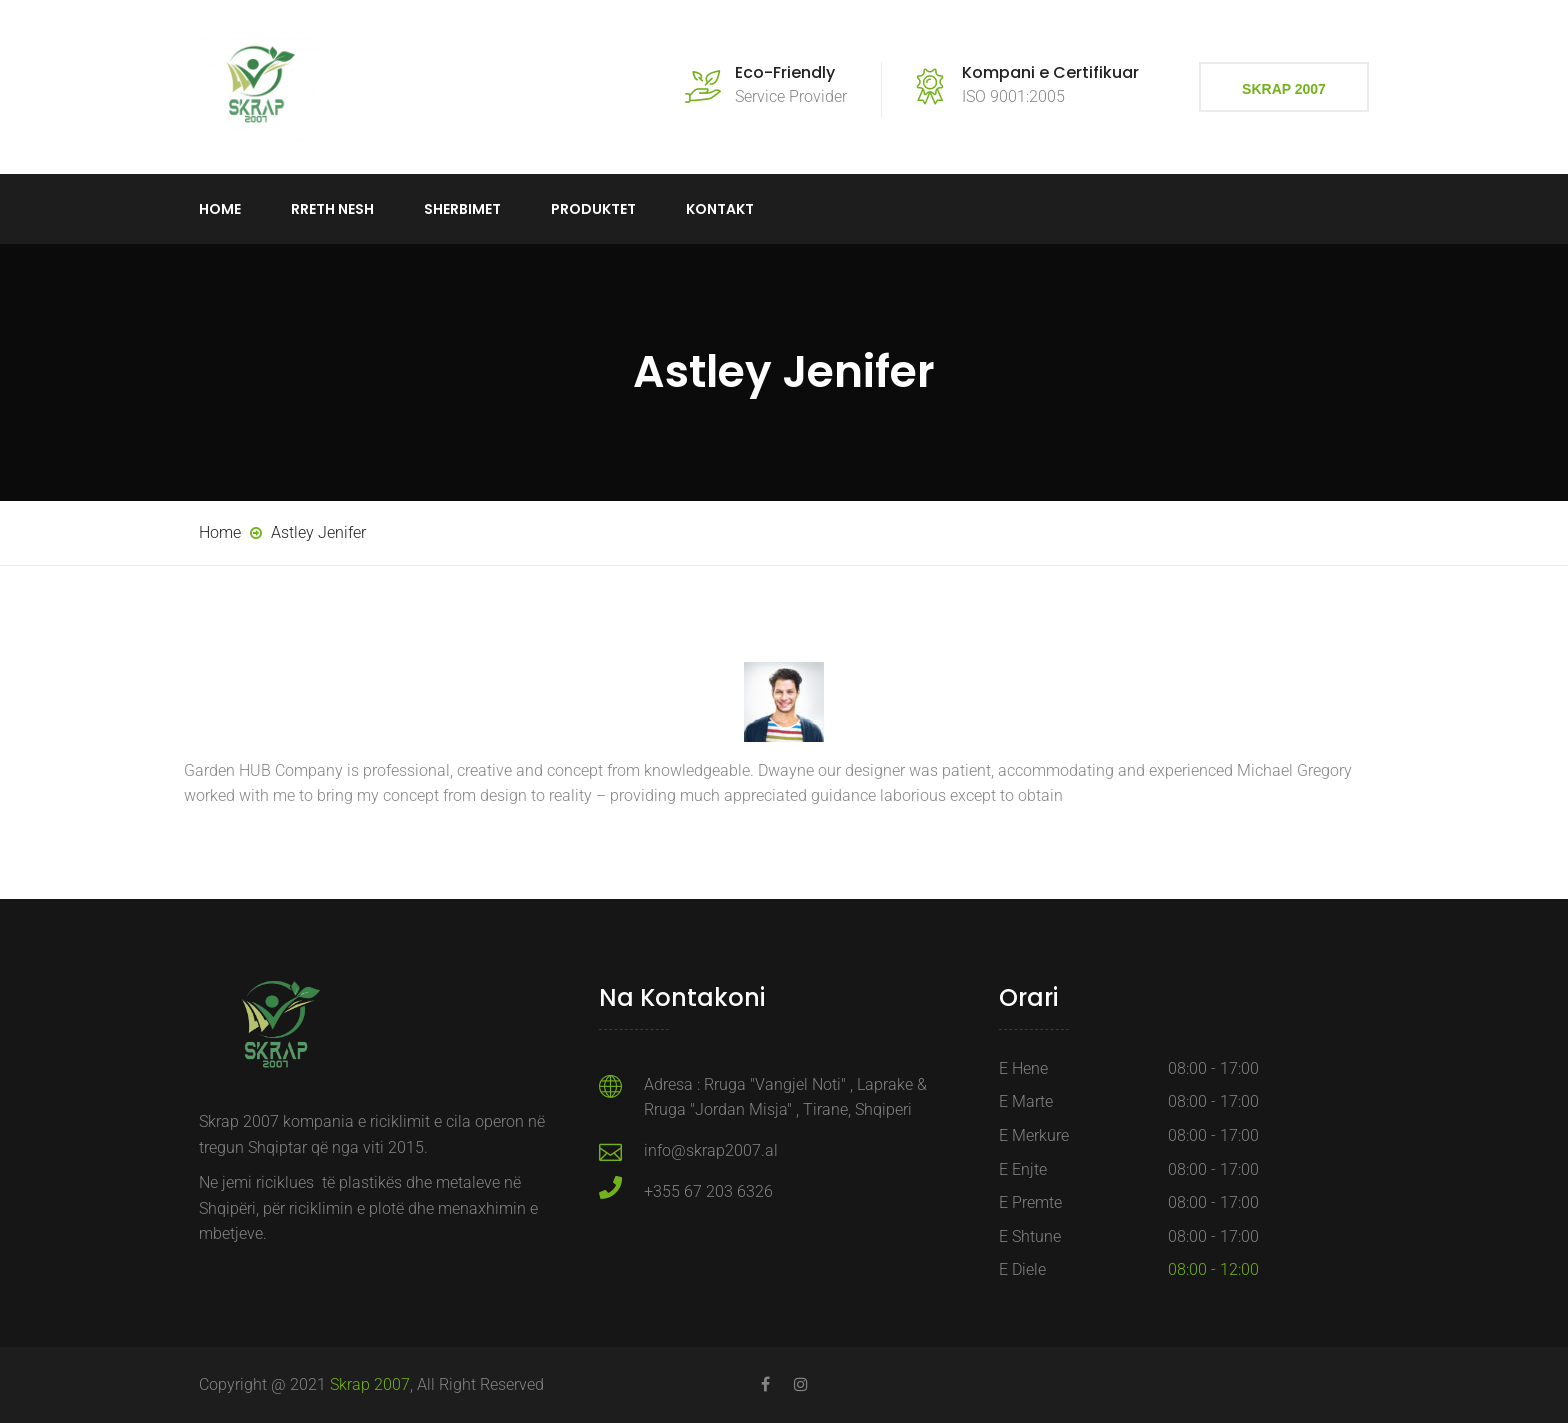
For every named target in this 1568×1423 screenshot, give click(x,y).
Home (220, 209)
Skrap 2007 (1284, 89)
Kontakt (720, 209)
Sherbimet (462, 209)
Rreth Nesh (332, 209)
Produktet (593, 209)
